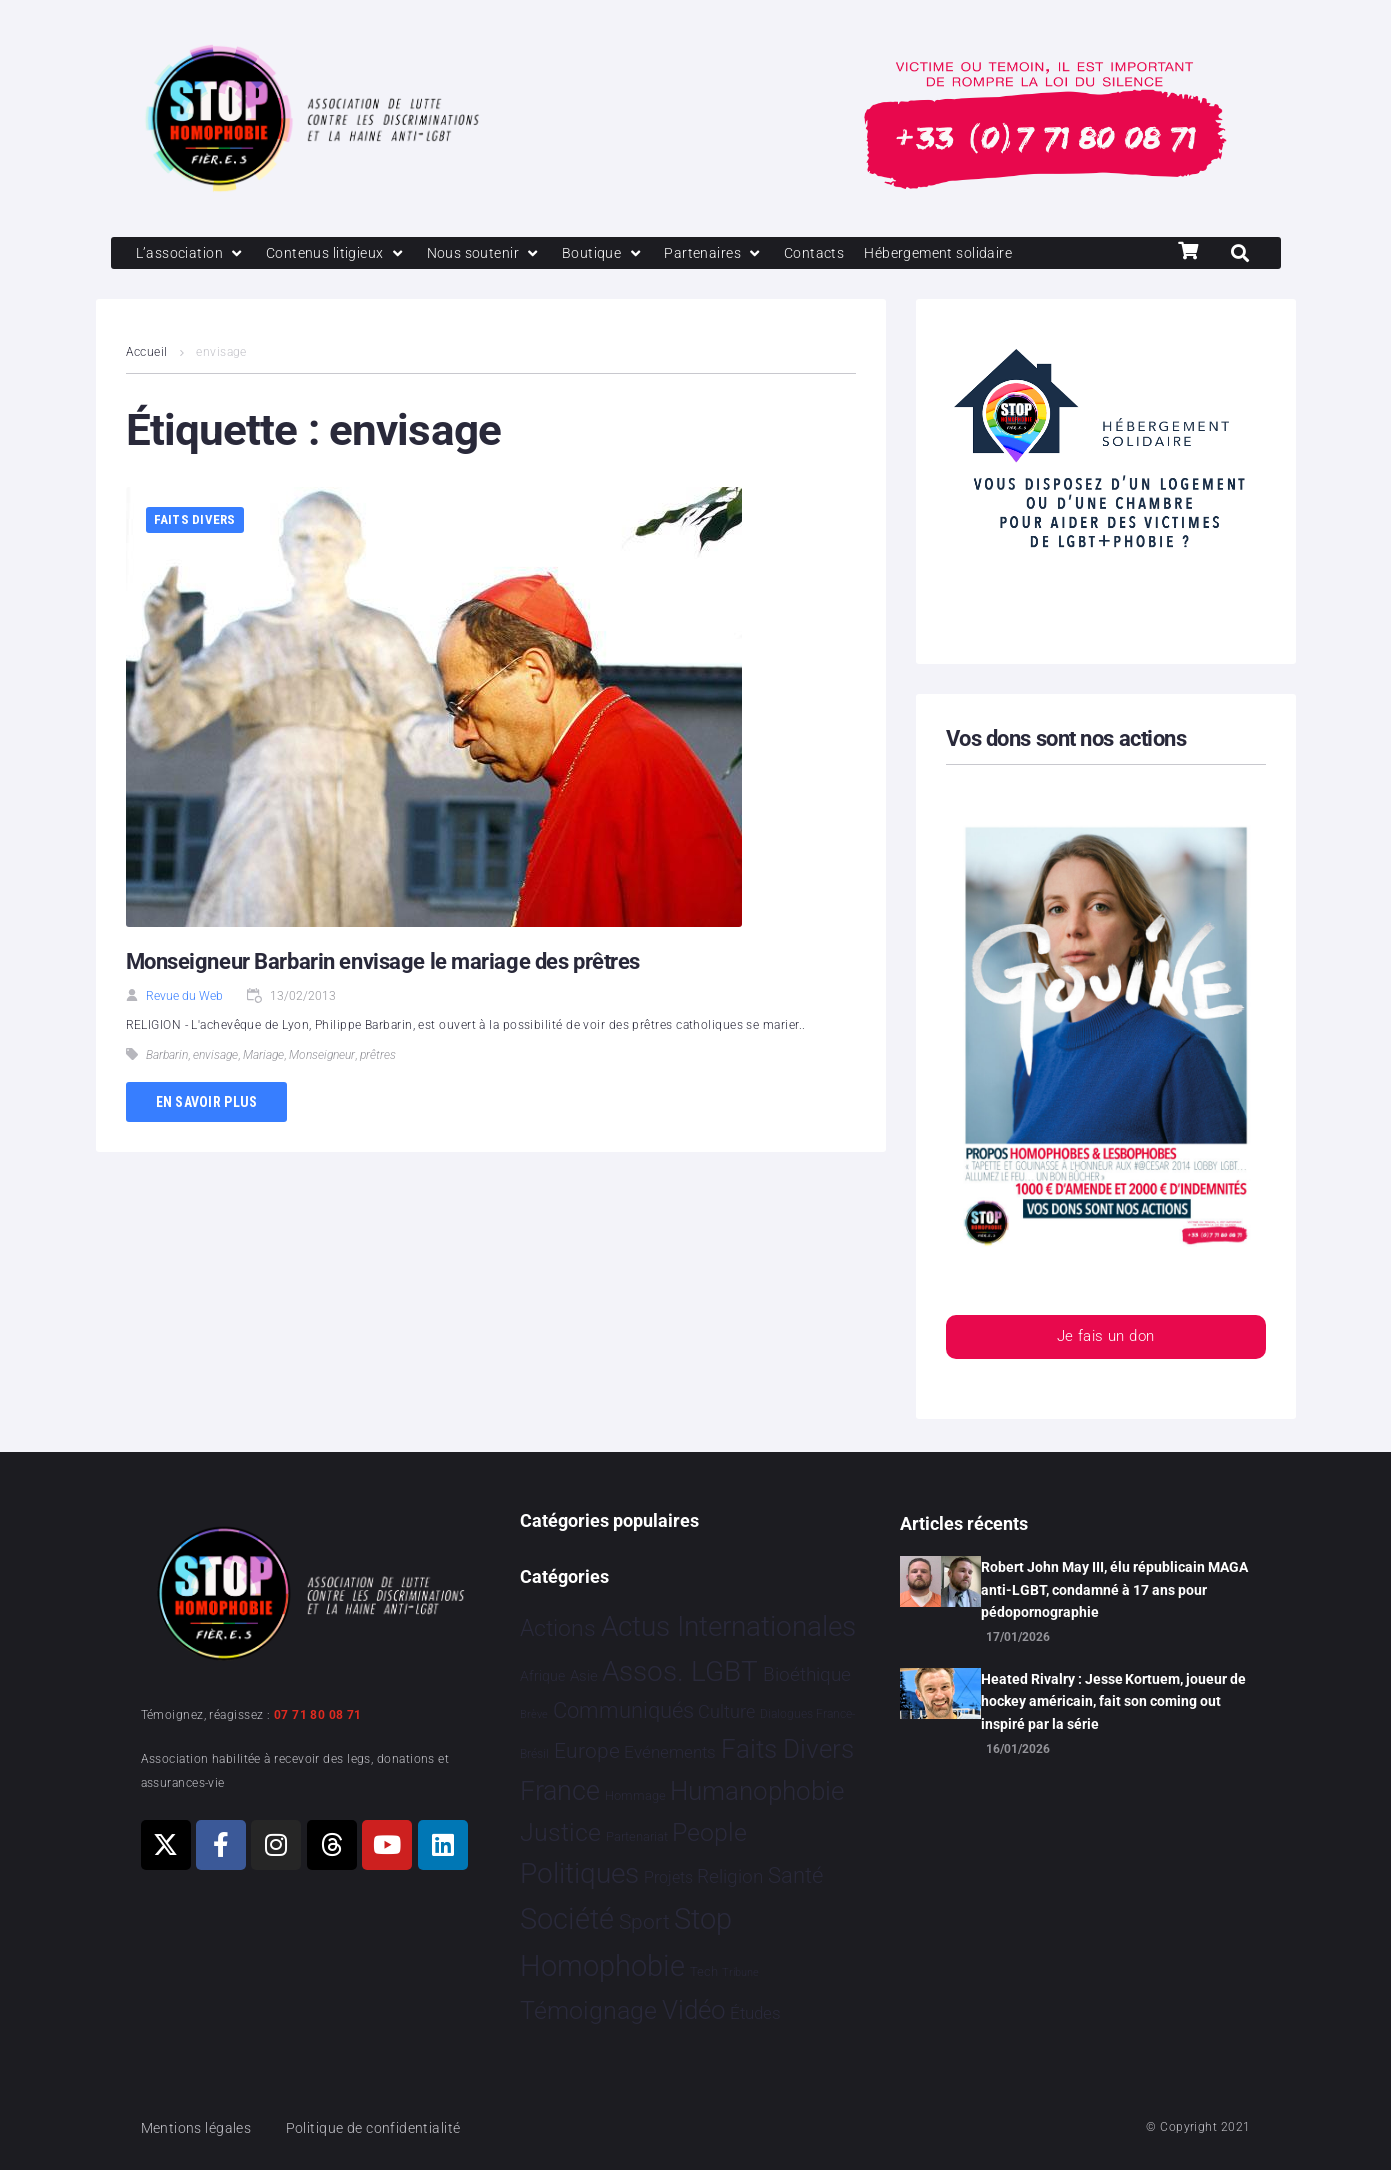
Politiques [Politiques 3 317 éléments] (579, 1874)
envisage (215, 1057)
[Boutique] (619, 254)
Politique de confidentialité (384, 2128)
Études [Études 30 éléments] (755, 2013)
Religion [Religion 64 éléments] (730, 1878)
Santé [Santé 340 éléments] (795, 1876)
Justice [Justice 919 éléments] (560, 1832)
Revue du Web (184, 998)
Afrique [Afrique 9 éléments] (542, 1676)
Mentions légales (200, 2128)
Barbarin (167, 1057)
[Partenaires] (732, 254)
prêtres (378, 1057)
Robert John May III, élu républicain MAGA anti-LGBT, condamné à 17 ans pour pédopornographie (1114, 1589)
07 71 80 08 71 (318, 1715)
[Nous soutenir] (496, 254)
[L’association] (193, 254)
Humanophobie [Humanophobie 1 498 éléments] (757, 1791)
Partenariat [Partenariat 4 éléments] (637, 1836)
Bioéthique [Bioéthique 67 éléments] (807, 1675)
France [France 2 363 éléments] (560, 1791)
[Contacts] (836, 254)
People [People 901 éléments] (709, 1832)
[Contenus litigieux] (343, 254)
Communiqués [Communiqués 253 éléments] (623, 1711)
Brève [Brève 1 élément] (534, 1715)
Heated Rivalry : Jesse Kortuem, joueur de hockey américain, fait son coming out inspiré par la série (1113, 1701)
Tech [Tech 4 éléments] (704, 1971)
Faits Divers (195, 521)
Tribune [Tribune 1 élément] (740, 1972)
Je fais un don (1105, 1339)
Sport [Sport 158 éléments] (644, 1923)
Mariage (263, 1057)
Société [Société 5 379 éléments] (567, 1920)
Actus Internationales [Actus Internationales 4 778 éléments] (728, 1626)
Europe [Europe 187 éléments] (587, 1751)
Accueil (147, 354)
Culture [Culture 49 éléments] (726, 1712)
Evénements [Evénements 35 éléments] (670, 1752)
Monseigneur (322, 1057)
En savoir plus (207, 1103)
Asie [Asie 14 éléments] (584, 1676)
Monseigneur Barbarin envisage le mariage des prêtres (383, 963)
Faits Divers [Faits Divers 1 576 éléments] (787, 1749)
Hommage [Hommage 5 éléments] (635, 1795)
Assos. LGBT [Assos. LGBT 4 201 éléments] (680, 1671)
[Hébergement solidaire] (966, 254)
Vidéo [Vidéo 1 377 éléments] (694, 2010)
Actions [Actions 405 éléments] (558, 1628)
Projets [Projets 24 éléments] (668, 1878)
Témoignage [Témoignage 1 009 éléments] (588, 2010)
